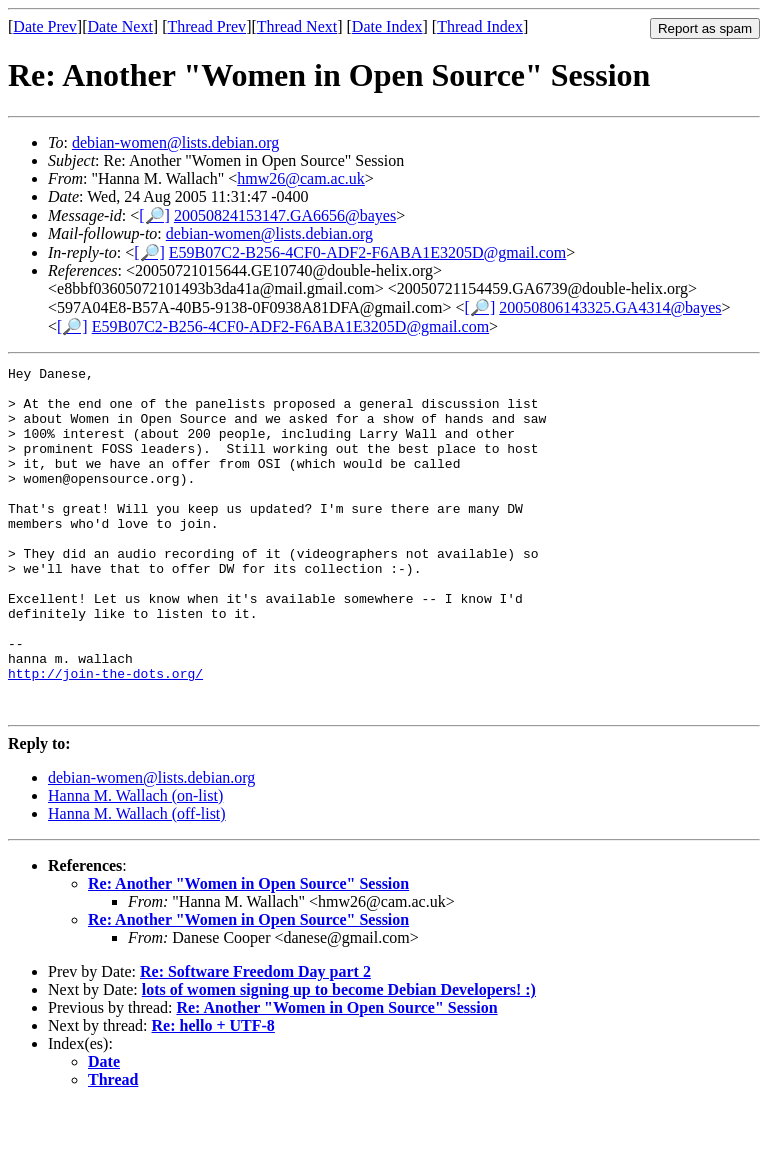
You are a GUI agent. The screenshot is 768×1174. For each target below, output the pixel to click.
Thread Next (297, 26)
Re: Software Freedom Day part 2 (255, 1040)
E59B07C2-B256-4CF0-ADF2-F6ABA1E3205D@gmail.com (367, 252)
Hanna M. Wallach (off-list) (137, 882)
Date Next (120, 26)
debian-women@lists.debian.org (175, 142)
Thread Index (480, 26)
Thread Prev (206, 26)
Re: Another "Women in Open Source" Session (248, 952)
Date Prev (45, 26)
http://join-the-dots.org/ (105, 736)
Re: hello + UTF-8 (213, 1094)
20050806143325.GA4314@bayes (610, 307)
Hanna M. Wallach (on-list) (135, 864)
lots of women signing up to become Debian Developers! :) (339, 1058)
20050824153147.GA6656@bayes (285, 215)
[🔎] (154, 215)
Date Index (387, 26)
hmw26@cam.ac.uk (301, 178)
